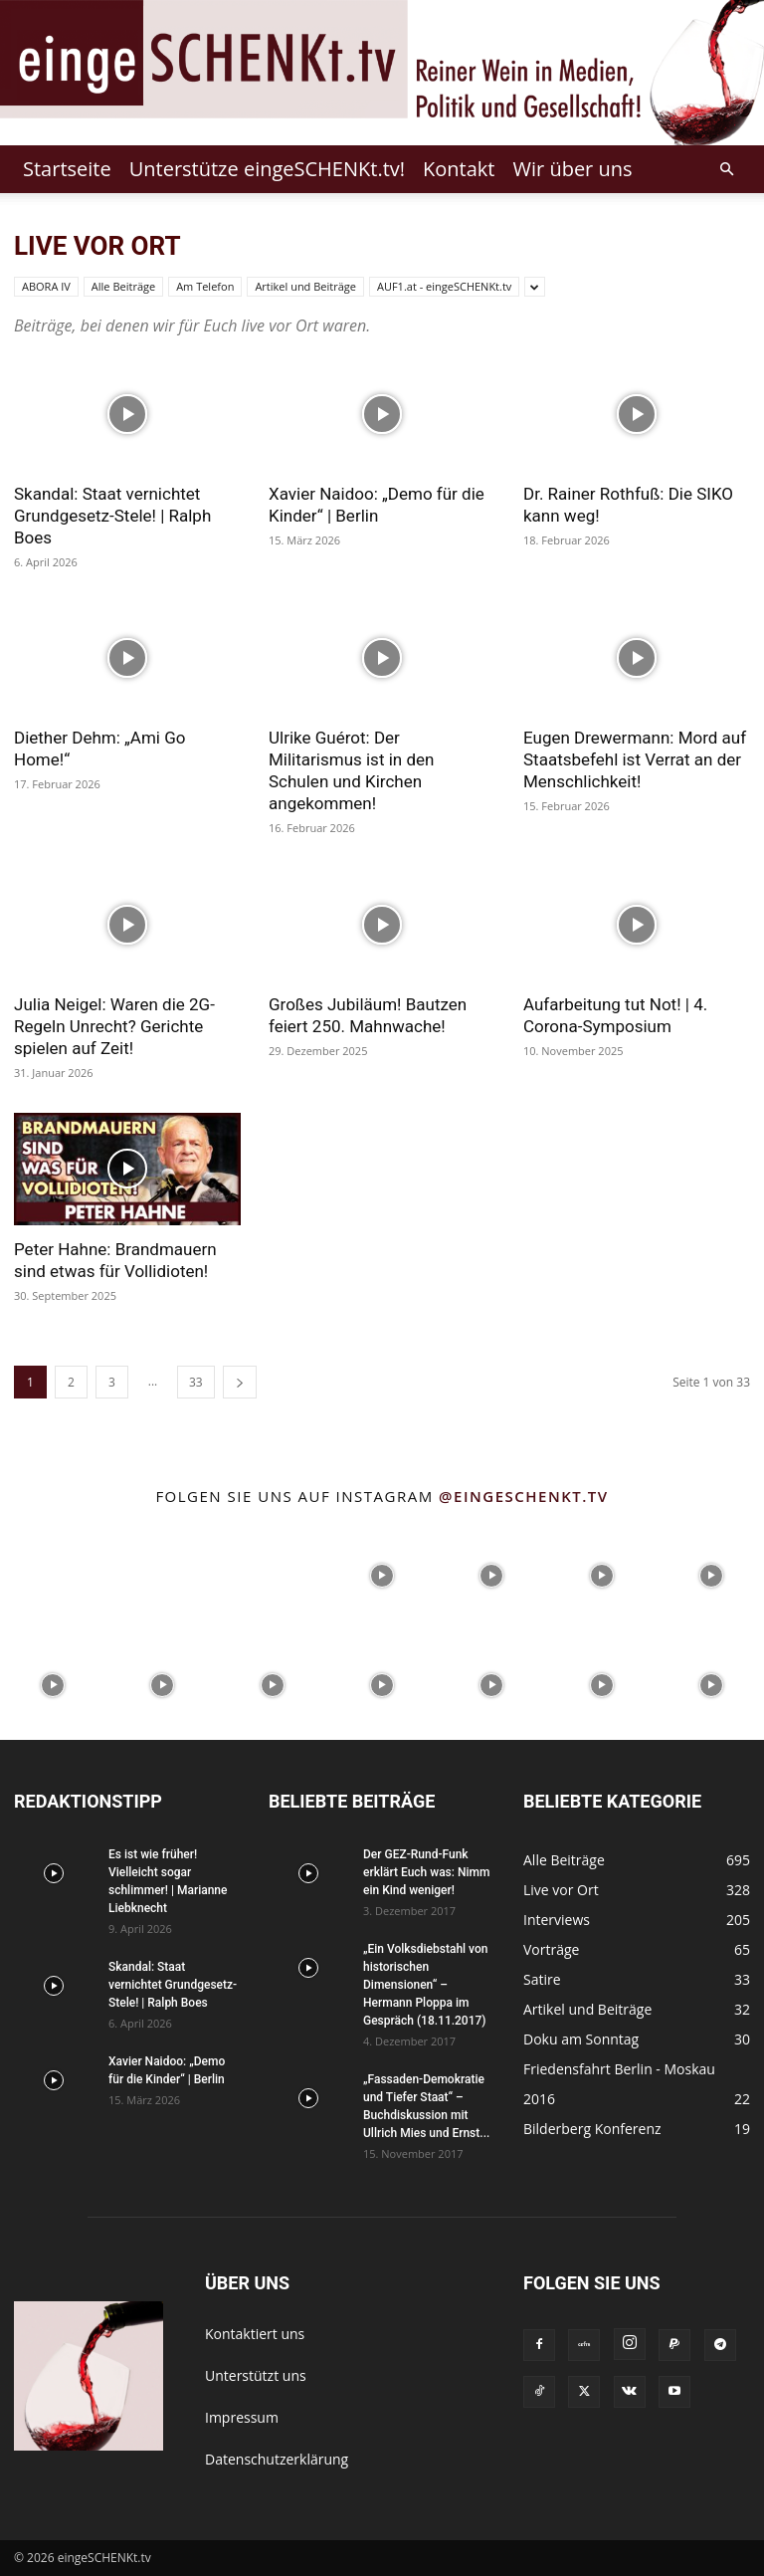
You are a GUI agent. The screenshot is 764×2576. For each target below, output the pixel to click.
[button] (726, 169)
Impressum (242, 2417)
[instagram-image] (52, 1573)
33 (196, 1382)
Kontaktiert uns (254, 2333)
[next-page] (240, 1382)
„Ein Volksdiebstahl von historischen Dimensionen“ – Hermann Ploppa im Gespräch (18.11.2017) (425, 1985)
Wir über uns (573, 168)
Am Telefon (205, 286)
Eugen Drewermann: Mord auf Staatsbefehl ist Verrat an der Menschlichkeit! (634, 759)
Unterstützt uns (255, 2375)
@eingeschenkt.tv (524, 1496)
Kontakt (458, 168)
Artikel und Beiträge (305, 286)
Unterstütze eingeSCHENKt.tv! (267, 168)
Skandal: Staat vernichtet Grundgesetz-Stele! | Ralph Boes (112, 515)
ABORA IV (46, 286)
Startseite (67, 168)
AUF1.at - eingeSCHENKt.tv (444, 286)
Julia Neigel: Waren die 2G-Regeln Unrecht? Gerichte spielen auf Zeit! (114, 1026)
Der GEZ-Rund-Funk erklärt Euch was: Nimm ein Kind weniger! (426, 1872)
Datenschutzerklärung (276, 2459)
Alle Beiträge (123, 286)
